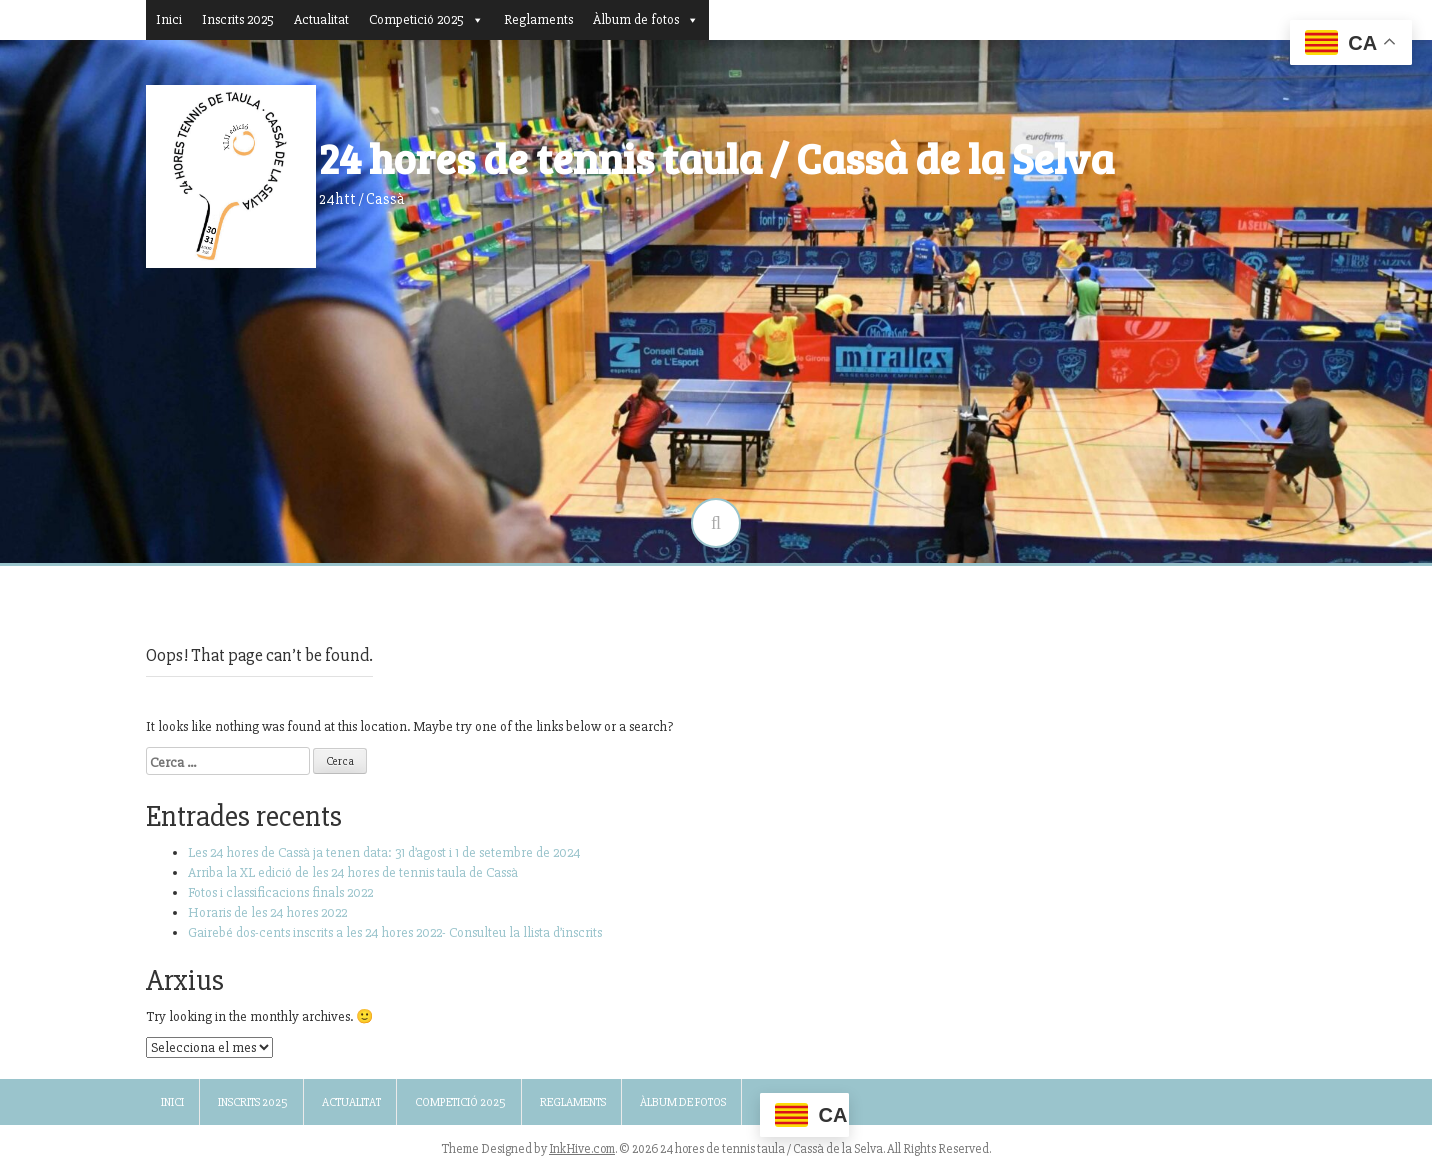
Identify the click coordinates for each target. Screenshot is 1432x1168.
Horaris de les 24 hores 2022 (267, 912)
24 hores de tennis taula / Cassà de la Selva (716, 157)
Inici (169, 19)
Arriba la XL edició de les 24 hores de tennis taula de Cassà (353, 872)
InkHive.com (582, 1149)
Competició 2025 (426, 19)
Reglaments (538, 19)
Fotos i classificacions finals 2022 (280, 892)
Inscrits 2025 (238, 19)
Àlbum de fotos (646, 19)
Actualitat (321, 19)
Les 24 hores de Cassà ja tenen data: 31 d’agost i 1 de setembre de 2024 (384, 852)
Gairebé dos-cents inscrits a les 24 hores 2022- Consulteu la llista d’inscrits (395, 932)
